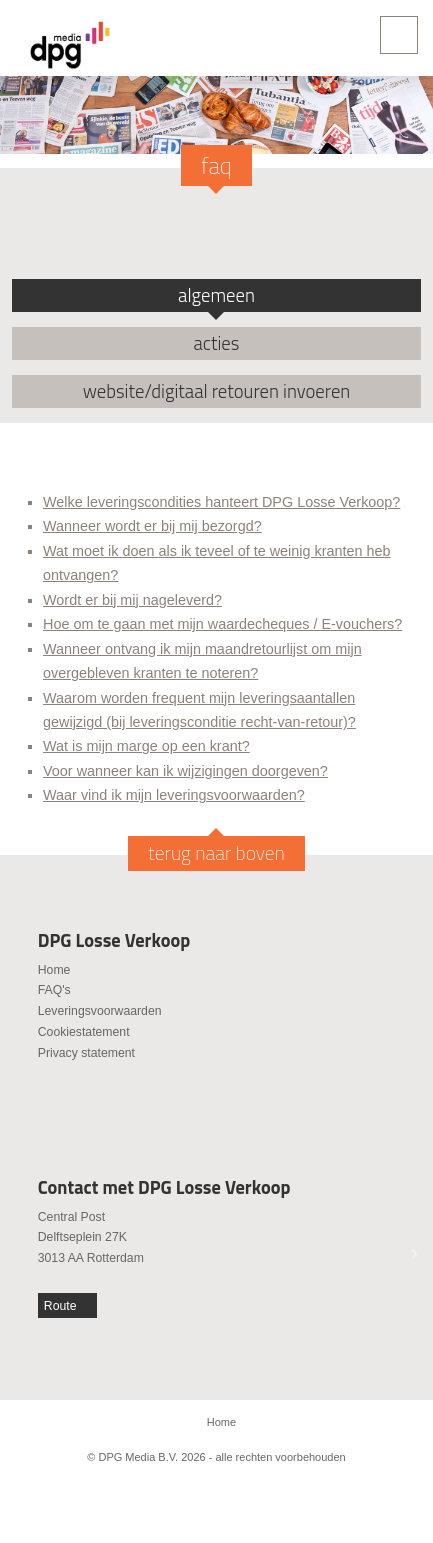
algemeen (216, 295)
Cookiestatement (84, 1032)
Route (60, 1306)
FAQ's (54, 990)
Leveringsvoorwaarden (100, 1011)
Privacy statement (86, 1053)
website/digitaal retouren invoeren (217, 391)
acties (217, 343)
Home (54, 970)
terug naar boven (216, 853)
